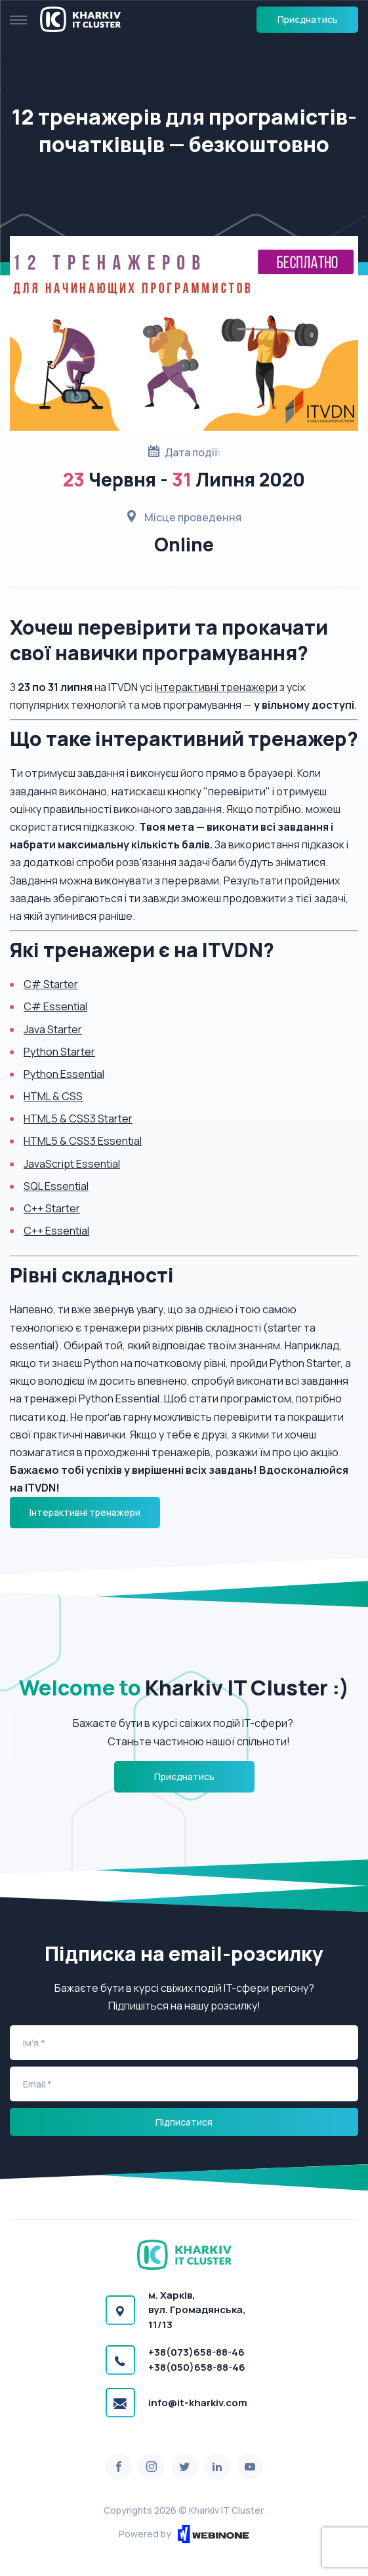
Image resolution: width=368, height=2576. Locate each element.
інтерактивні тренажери (216, 687)
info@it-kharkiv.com (197, 2402)
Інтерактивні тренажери (85, 1512)
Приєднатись (307, 19)
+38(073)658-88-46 (196, 2352)
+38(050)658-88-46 (196, 2367)
